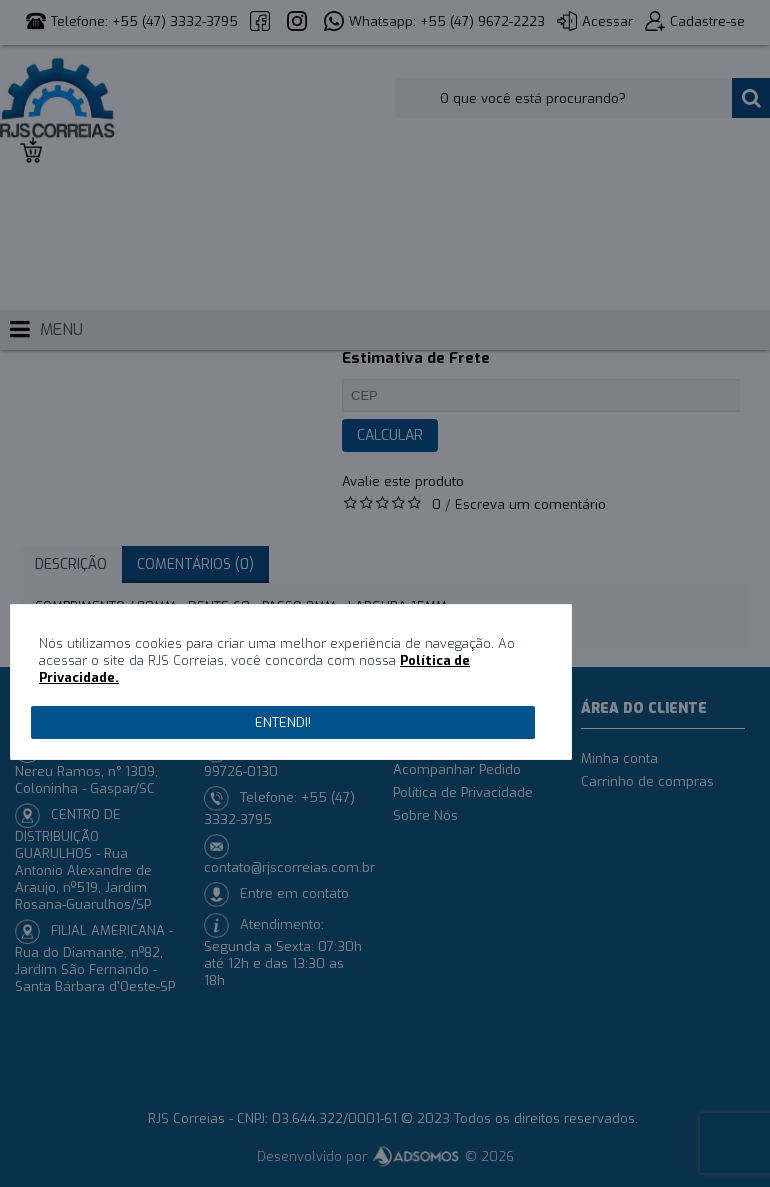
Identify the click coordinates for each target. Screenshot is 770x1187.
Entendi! (283, 722)
